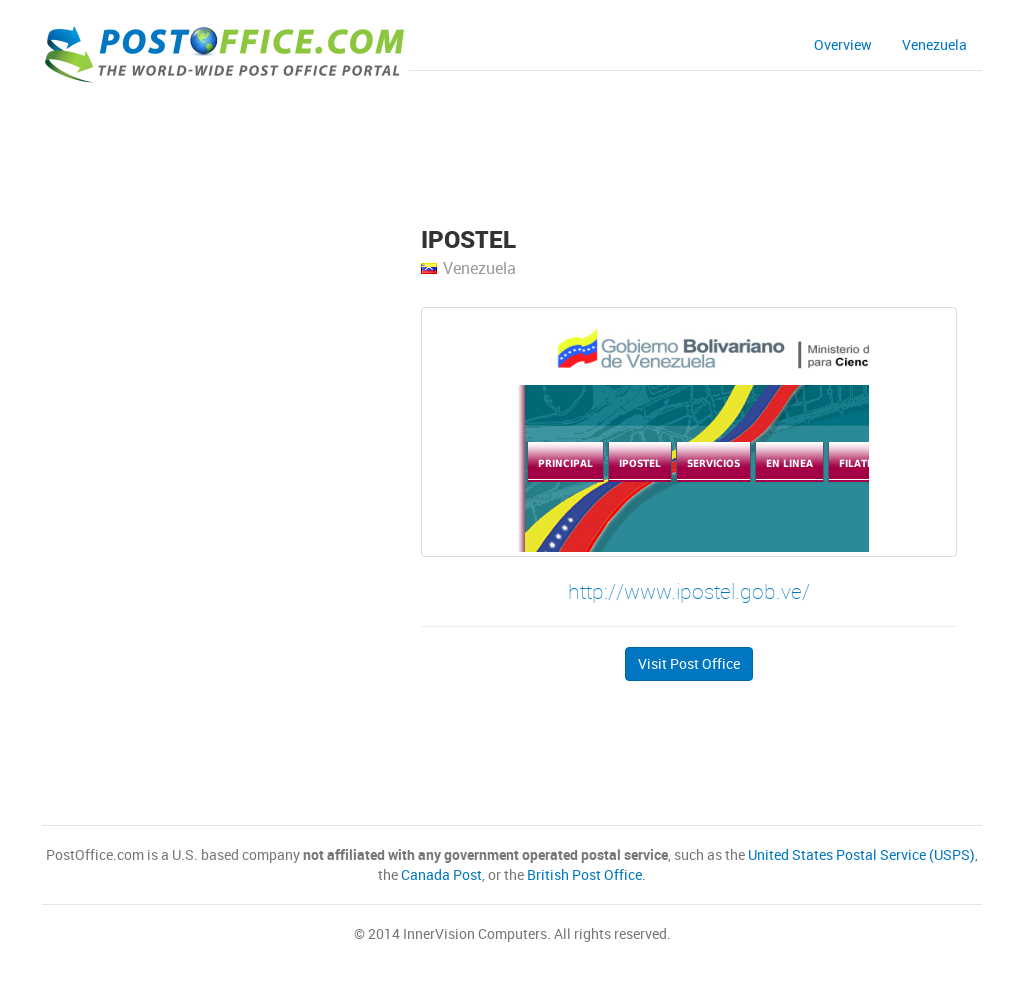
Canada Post (441, 874)
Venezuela (934, 44)
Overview (843, 44)
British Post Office (584, 874)
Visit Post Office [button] (689, 663)
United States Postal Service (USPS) (861, 854)
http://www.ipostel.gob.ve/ (689, 591)
